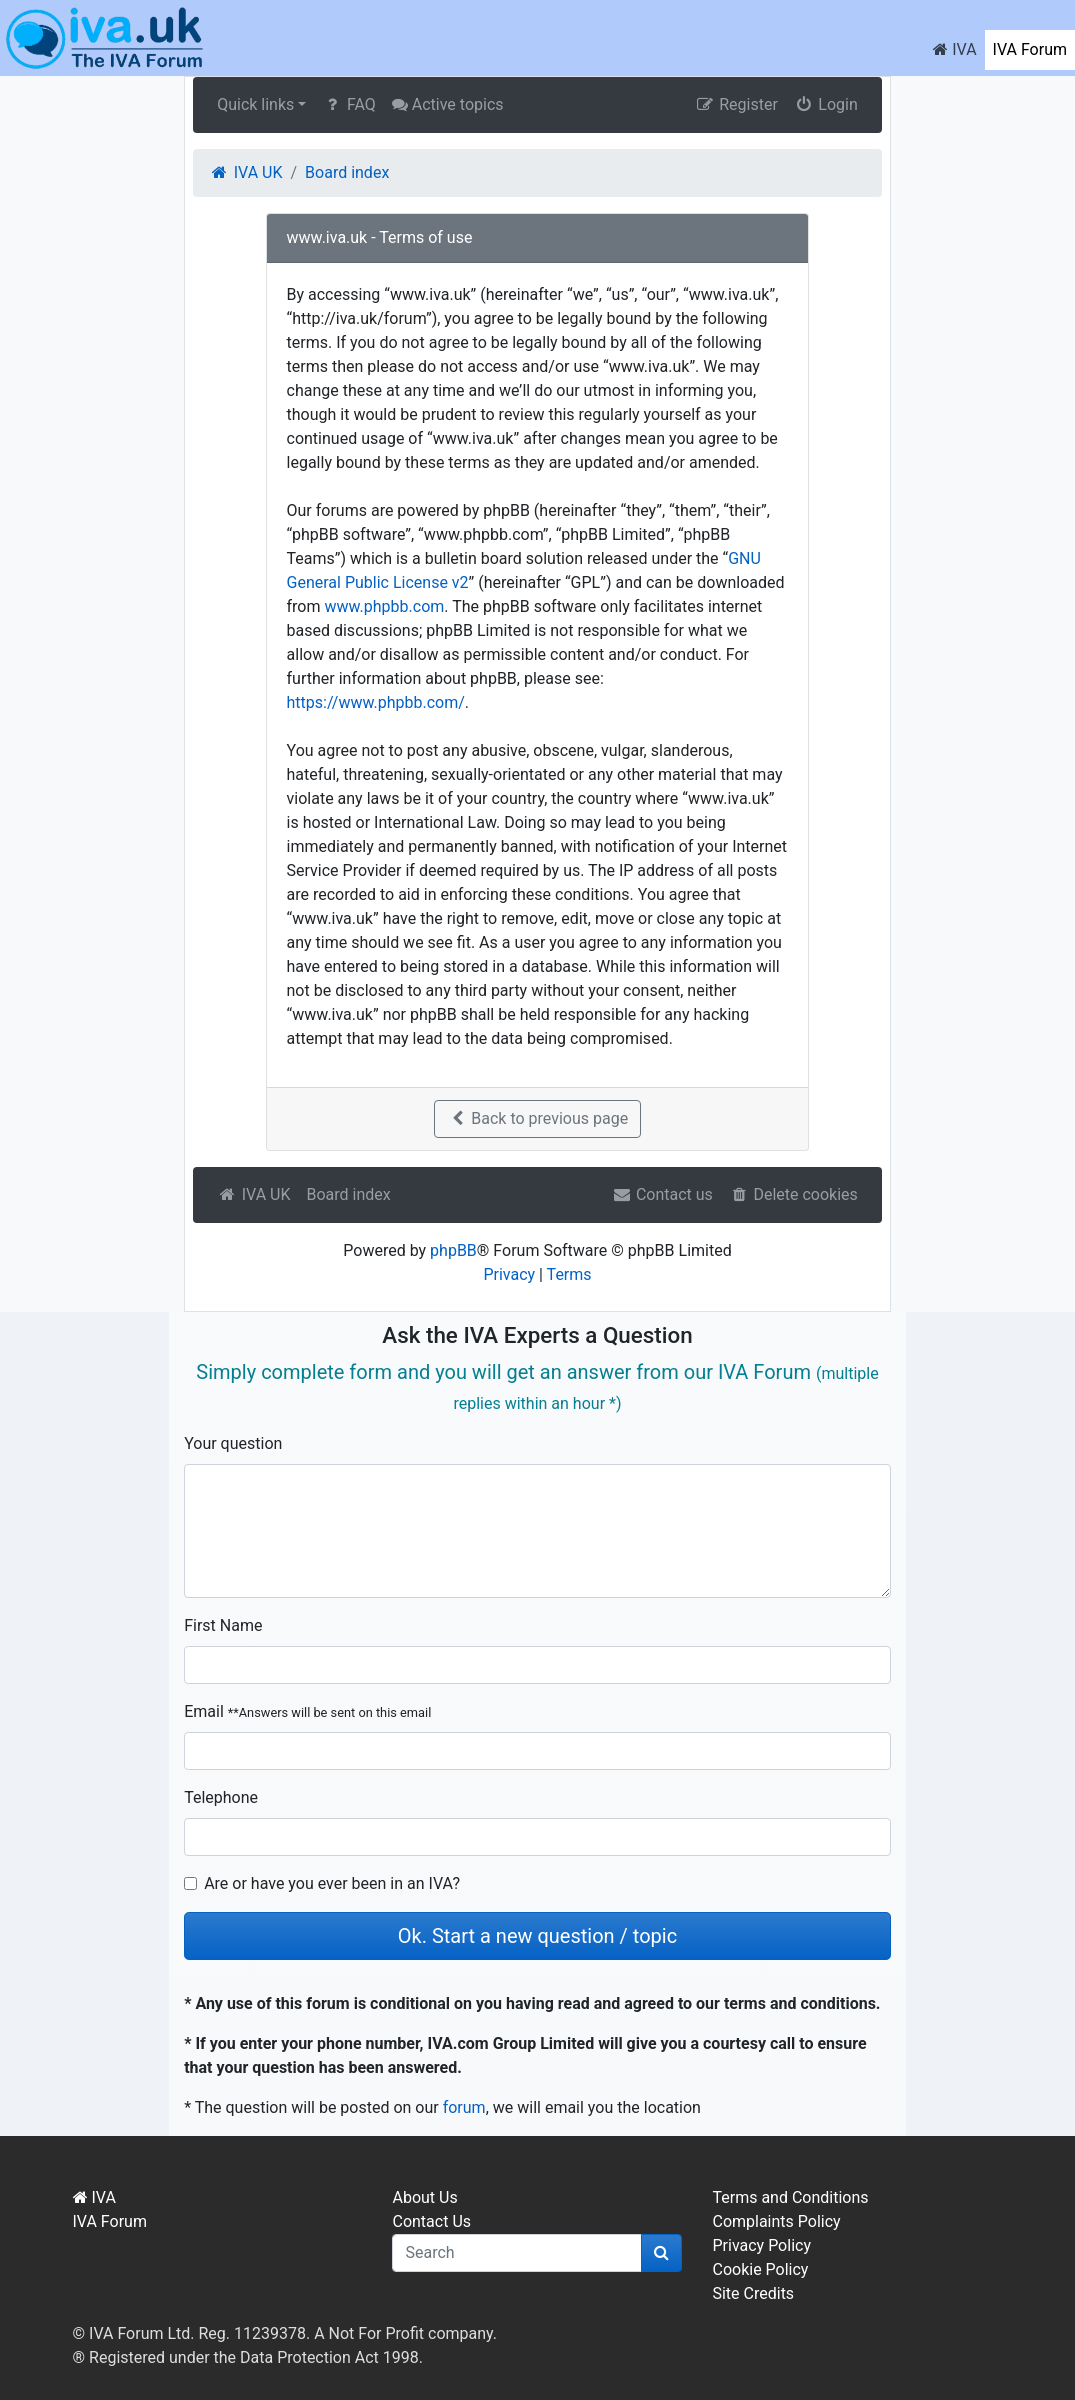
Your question (233, 1443)
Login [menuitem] (826, 104)
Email (307, 1711)
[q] (517, 2253)
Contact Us (431, 2221)
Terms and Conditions (790, 2197)
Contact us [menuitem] (662, 1194)
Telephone (221, 1797)
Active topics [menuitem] (448, 104)
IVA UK (253, 1194)
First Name (223, 1625)
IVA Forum (1030, 49)
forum (464, 2107)
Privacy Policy (761, 2245)
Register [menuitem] (736, 104)
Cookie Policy (760, 2269)
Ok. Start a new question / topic (537, 1936)
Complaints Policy (776, 2221)
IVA (954, 49)
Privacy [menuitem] (509, 1274)
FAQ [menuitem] (348, 104)
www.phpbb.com (384, 606)
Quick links (255, 104)
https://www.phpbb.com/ (376, 702)
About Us (424, 2197)
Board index (348, 1194)
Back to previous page (537, 1118)
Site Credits (753, 2293)
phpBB (453, 1250)
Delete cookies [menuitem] (793, 1194)
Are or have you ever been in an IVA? (332, 1883)
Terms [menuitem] (569, 1274)
